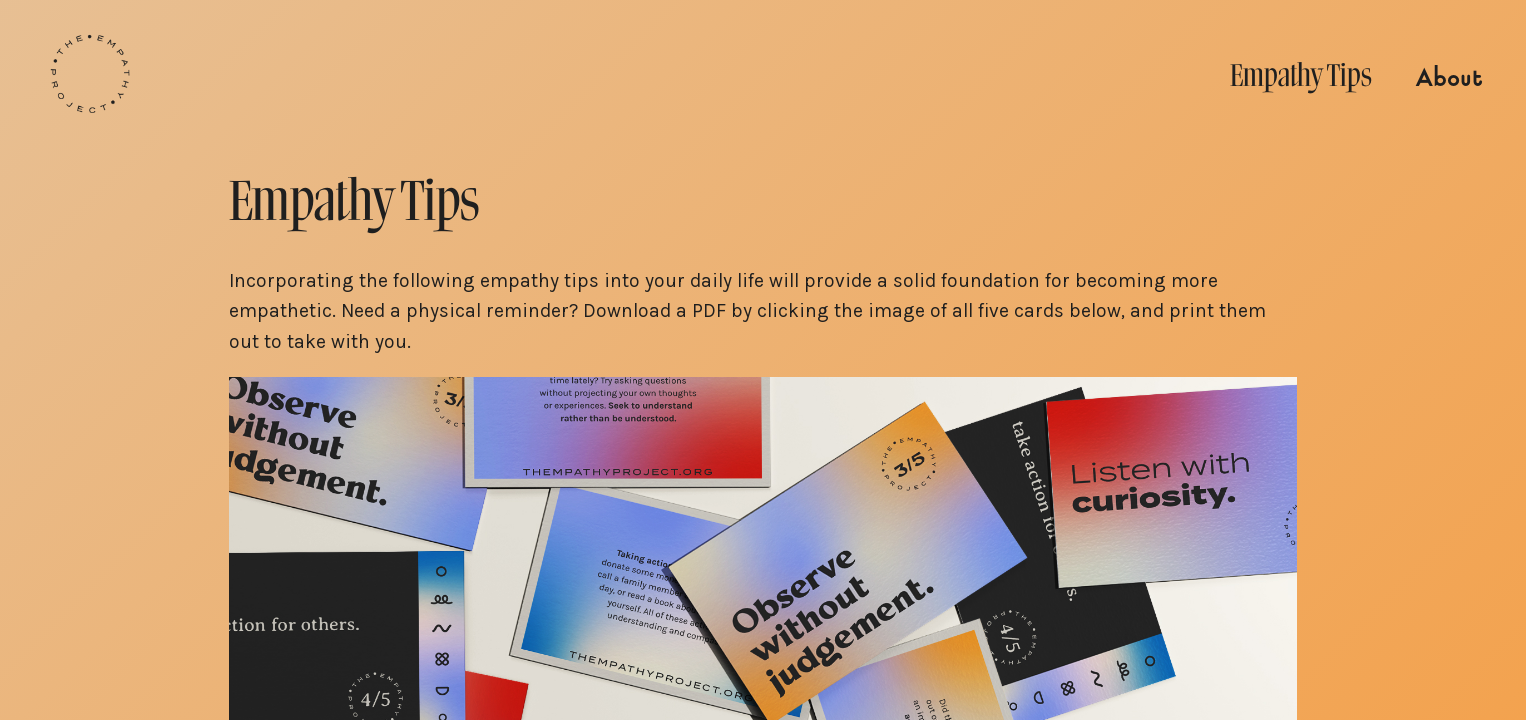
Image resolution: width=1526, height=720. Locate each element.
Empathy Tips (1301, 75)
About (1449, 78)
